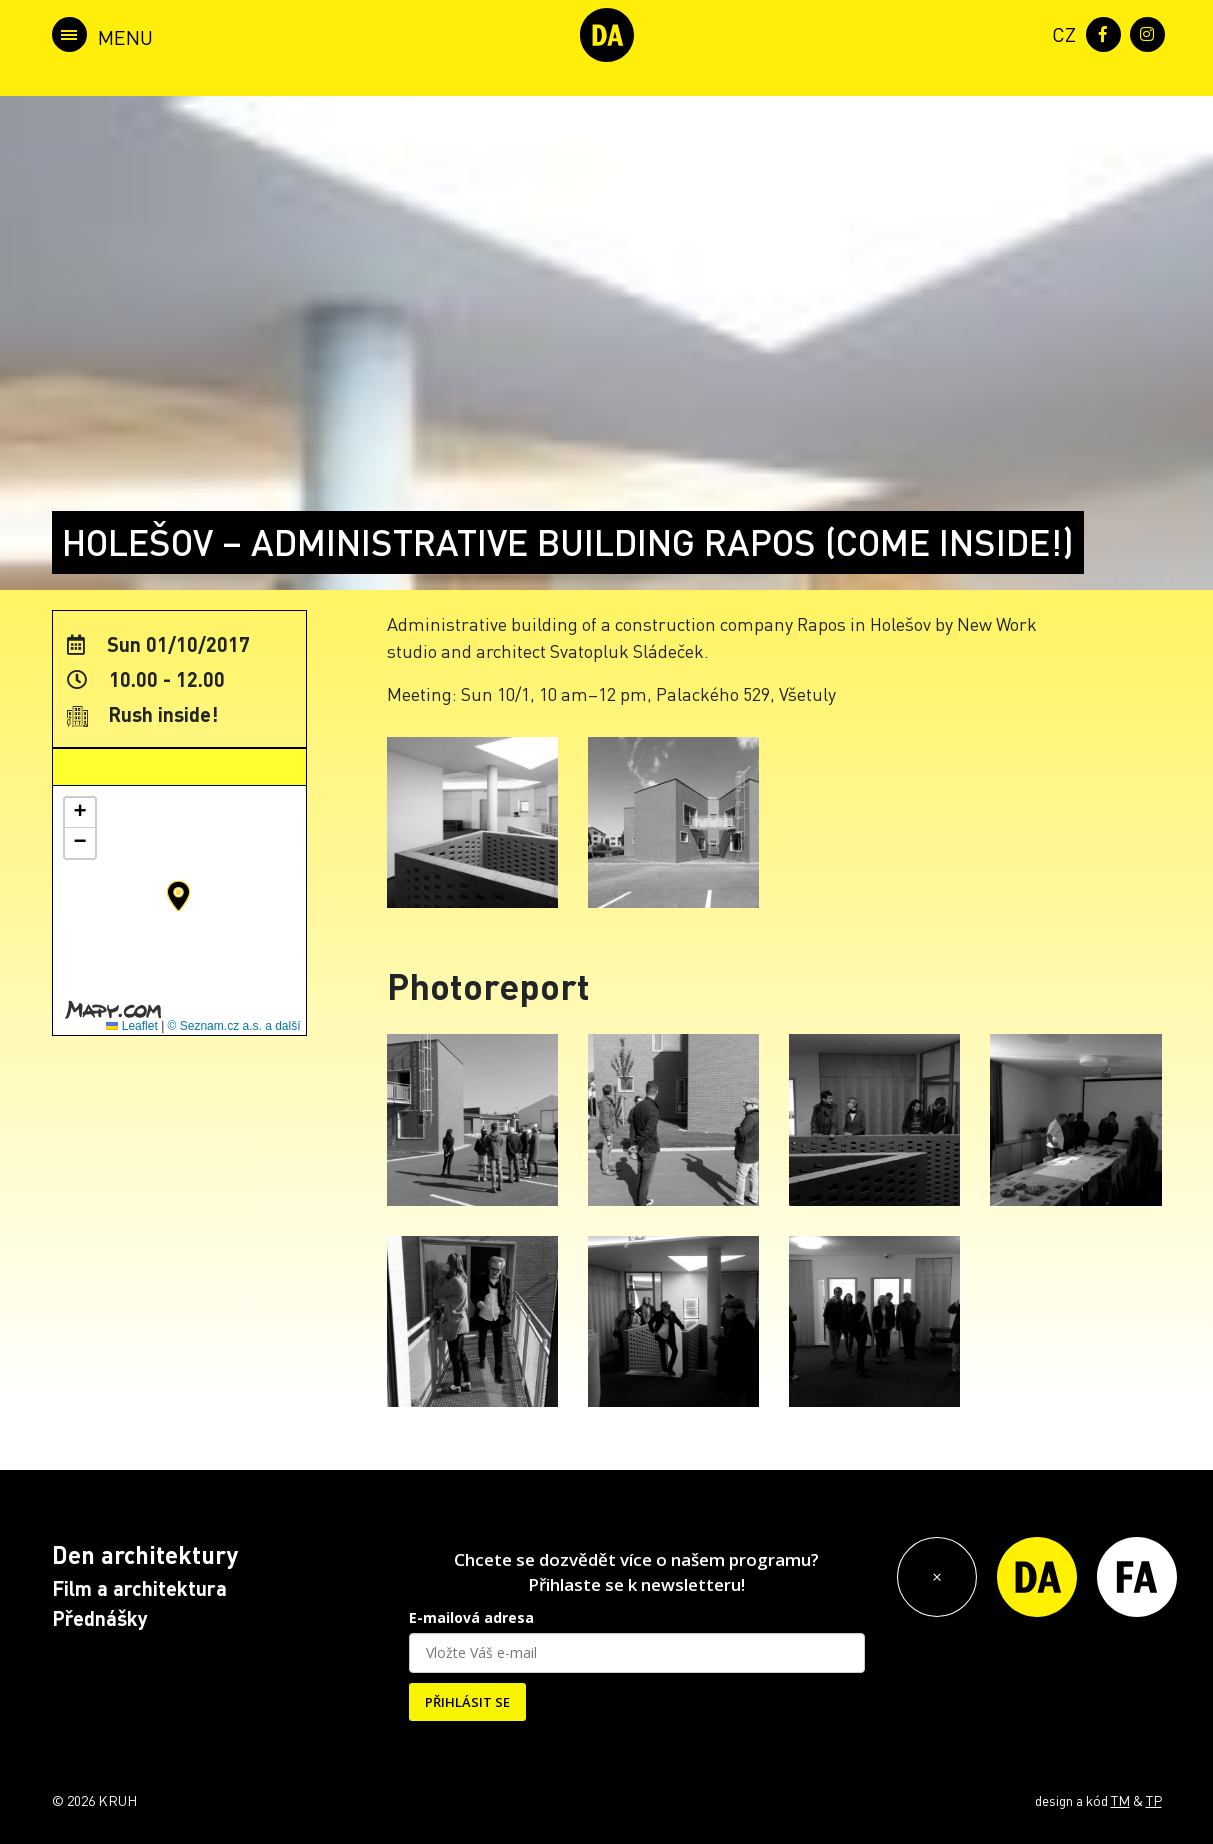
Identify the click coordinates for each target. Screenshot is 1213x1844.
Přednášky (100, 1618)
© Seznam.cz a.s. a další (234, 1026)
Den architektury (145, 1554)
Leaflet (131, 1026)
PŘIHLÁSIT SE (467, 1702)
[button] (178, 896)
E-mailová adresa (471, 1617)
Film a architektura (139, 1588)
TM (1120, 1800)
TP (1154, 1800)
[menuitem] (1060, 32)
